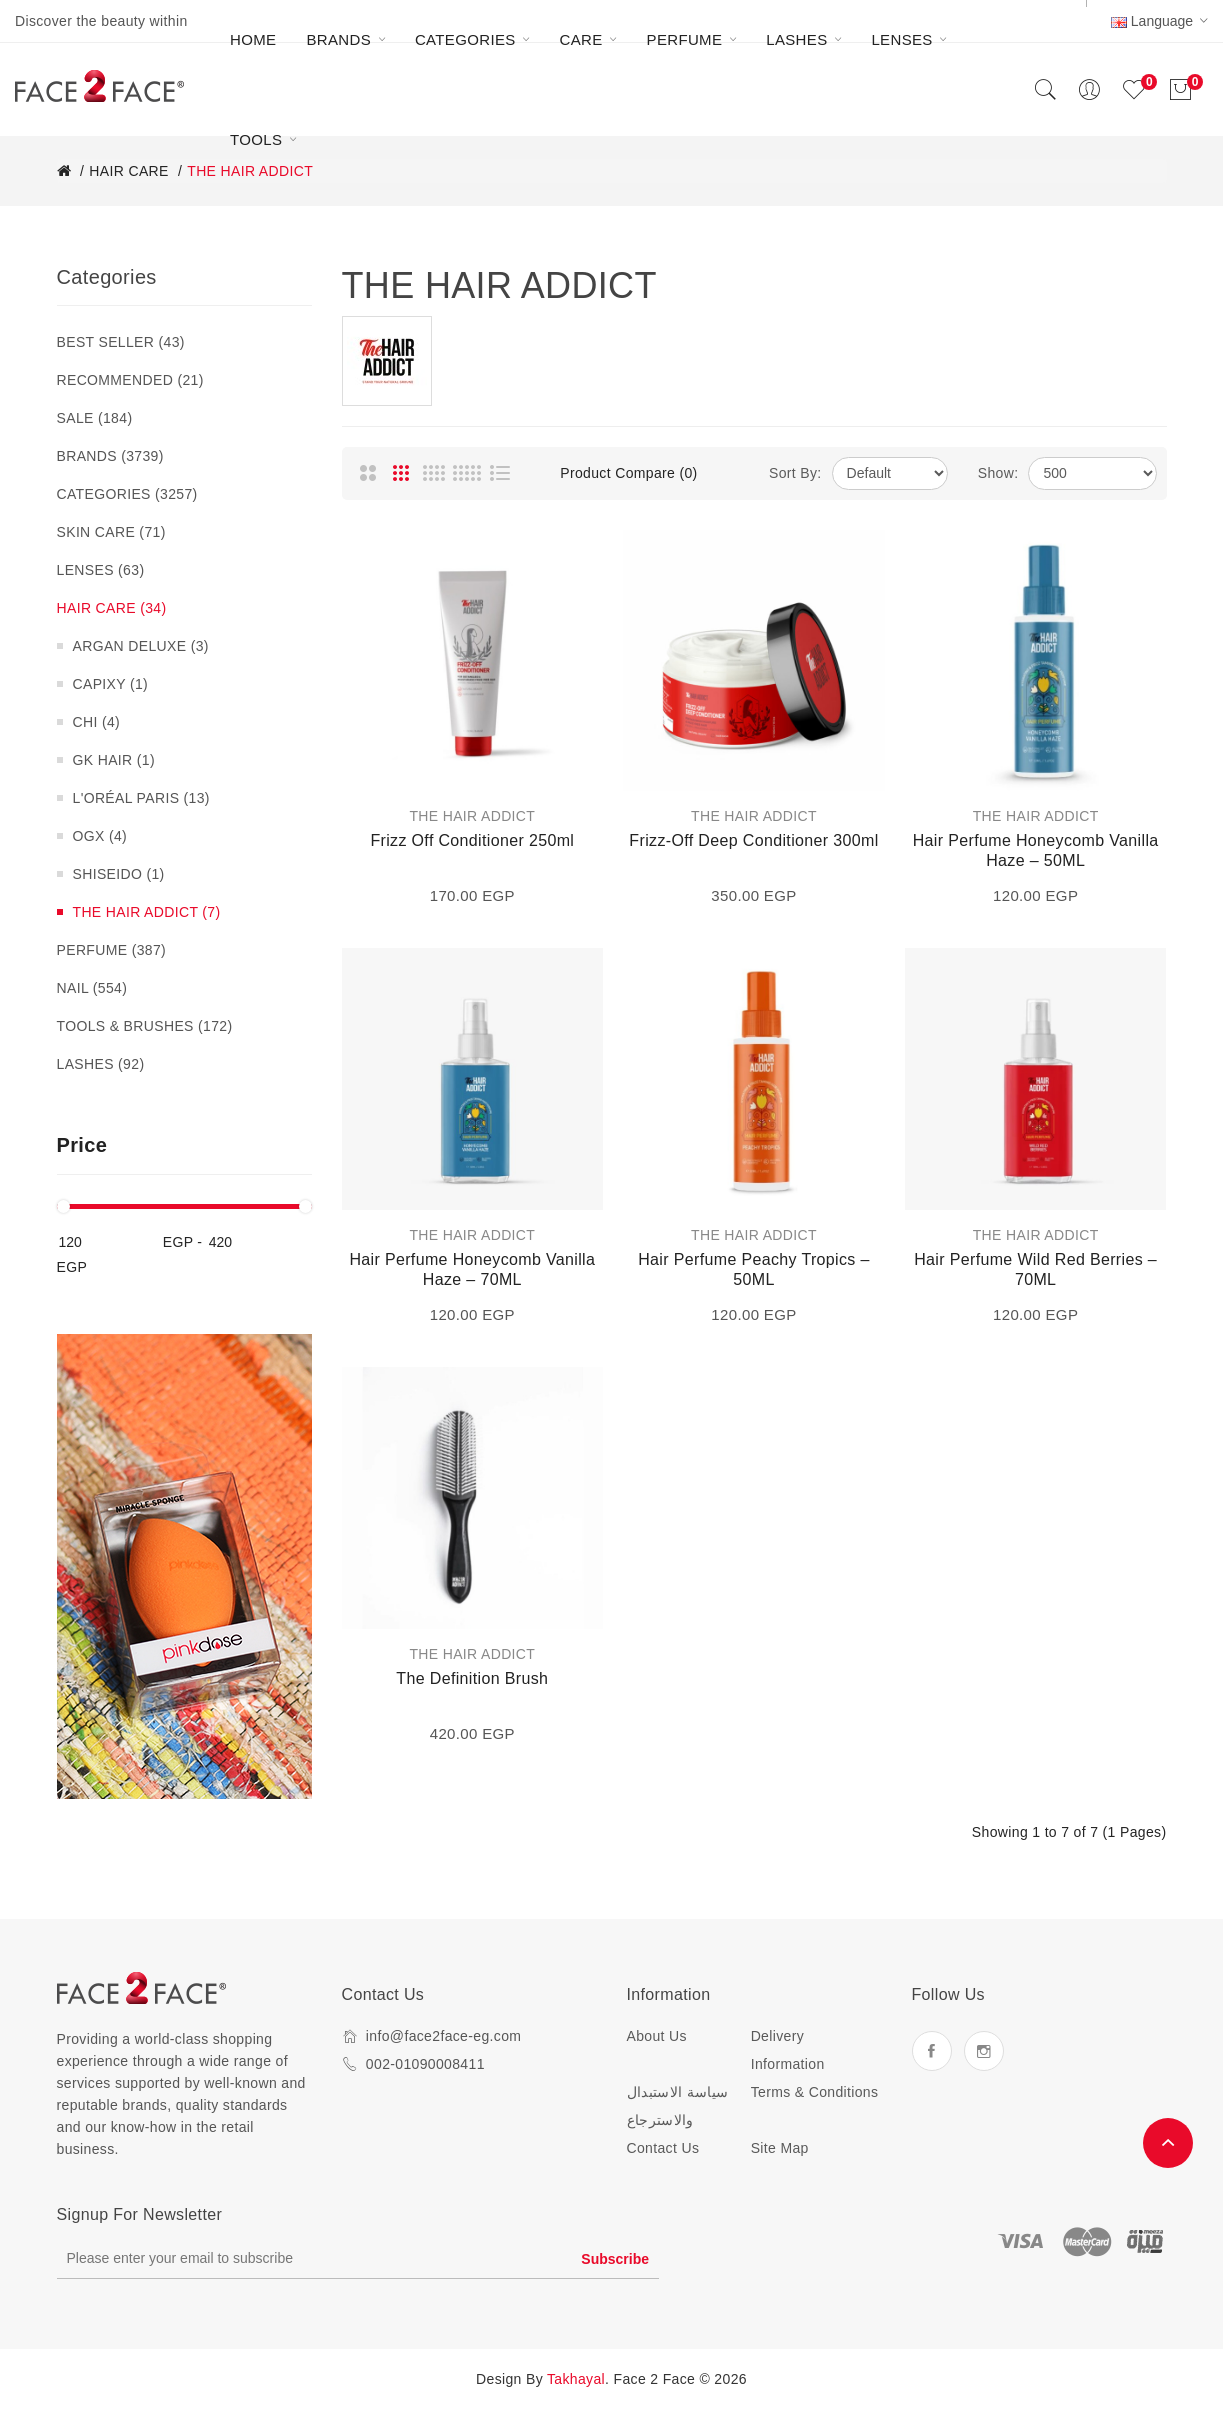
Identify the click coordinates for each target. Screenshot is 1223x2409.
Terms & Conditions (815, 2092)
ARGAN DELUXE (141, 646)
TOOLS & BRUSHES (145, 1026)
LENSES (101, 570)
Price (82, 1145)
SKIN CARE (111, 532)
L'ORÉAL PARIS (141, 798)
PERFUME (112, 950)
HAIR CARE (112, 608)
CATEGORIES (127, 494)
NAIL (92, 988)
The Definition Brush (472, 1678)
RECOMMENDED (130, 380)
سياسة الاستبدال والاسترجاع (678, 2106)
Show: (998, 473)
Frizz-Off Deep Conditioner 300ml (753, 840)
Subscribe (615, 2259)
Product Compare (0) (628, 473)
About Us (657, 2036)
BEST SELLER (121, 342)
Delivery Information (788, 2050)
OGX (100, 836)
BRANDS (110, 456)
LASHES (101, 1064)
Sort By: (795, 473)
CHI (97, 722)
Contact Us (663, 2148)
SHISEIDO (119, 874)
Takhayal (576, 2379)
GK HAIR (114, 760)
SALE (95, 418)
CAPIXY (111, 684)
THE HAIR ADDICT (147, 912)
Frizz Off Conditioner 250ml (472, 840)
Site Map (780, 2148)
